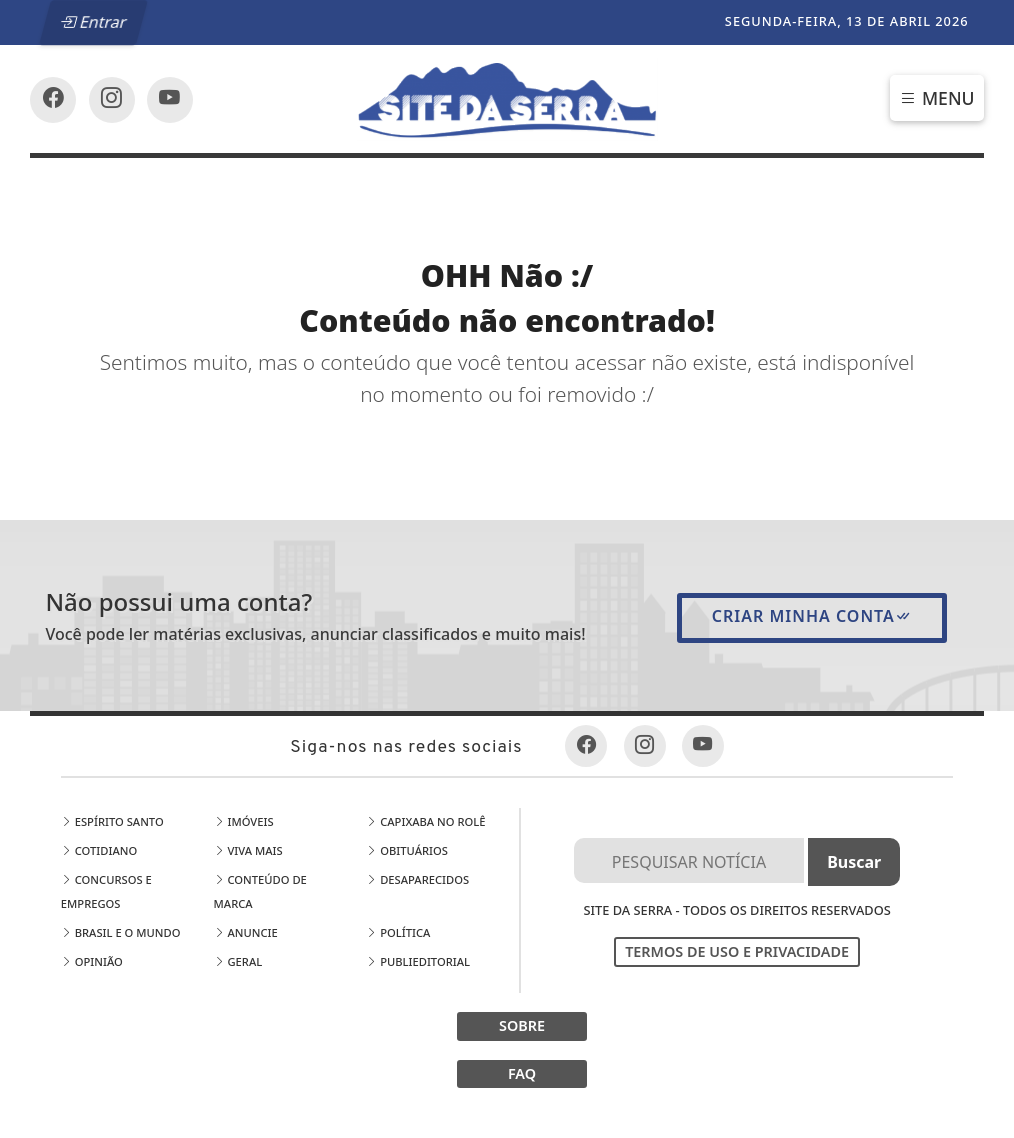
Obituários (407, 850)
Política (398, 932)
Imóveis (244, 821)
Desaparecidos (417, 879)
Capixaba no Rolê (425, 821)
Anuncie (246, 932)
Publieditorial (418, 961)
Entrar (94, 22)
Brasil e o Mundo (121, 932)
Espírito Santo (112, 821)
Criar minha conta (812, 616)
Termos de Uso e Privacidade (737, 951)
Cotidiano (99, 850)
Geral (238, 961)
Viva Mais (248, 850)
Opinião (92, 961)
